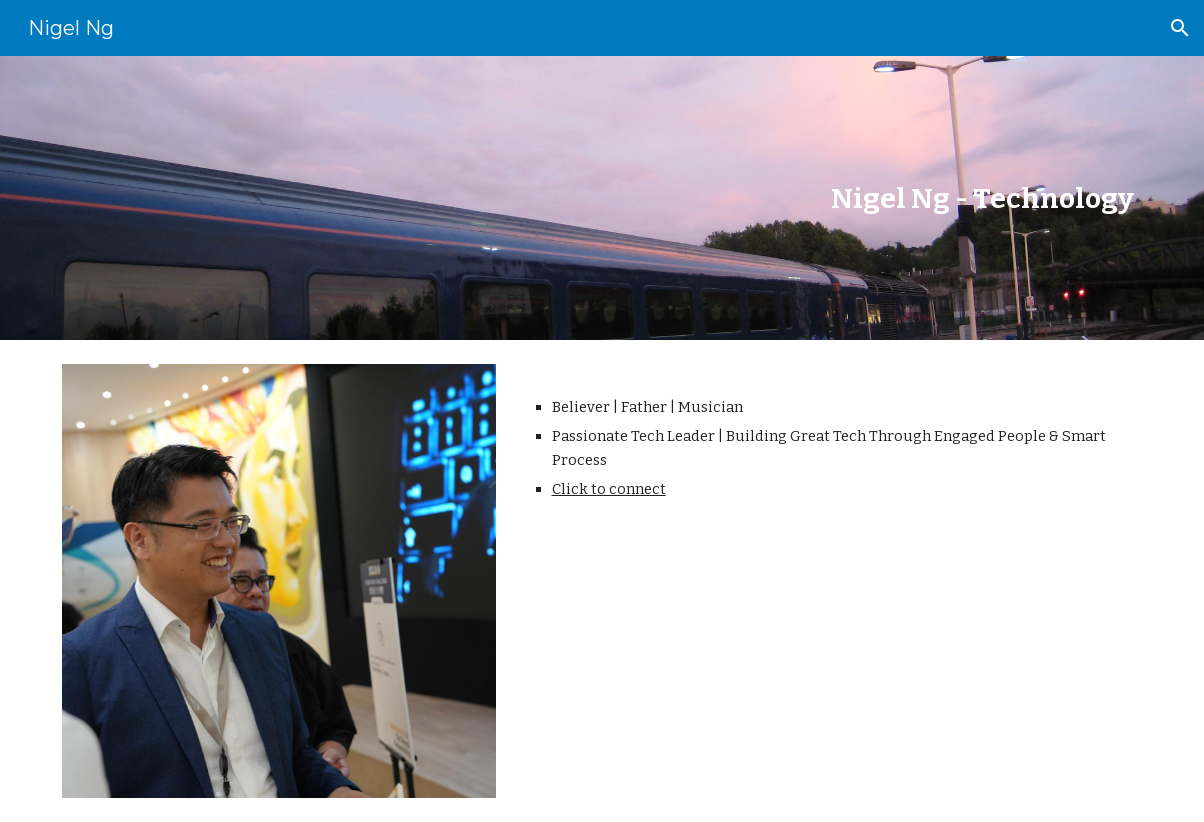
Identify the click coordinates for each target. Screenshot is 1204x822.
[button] (1180, 28)
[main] (695, 198)
